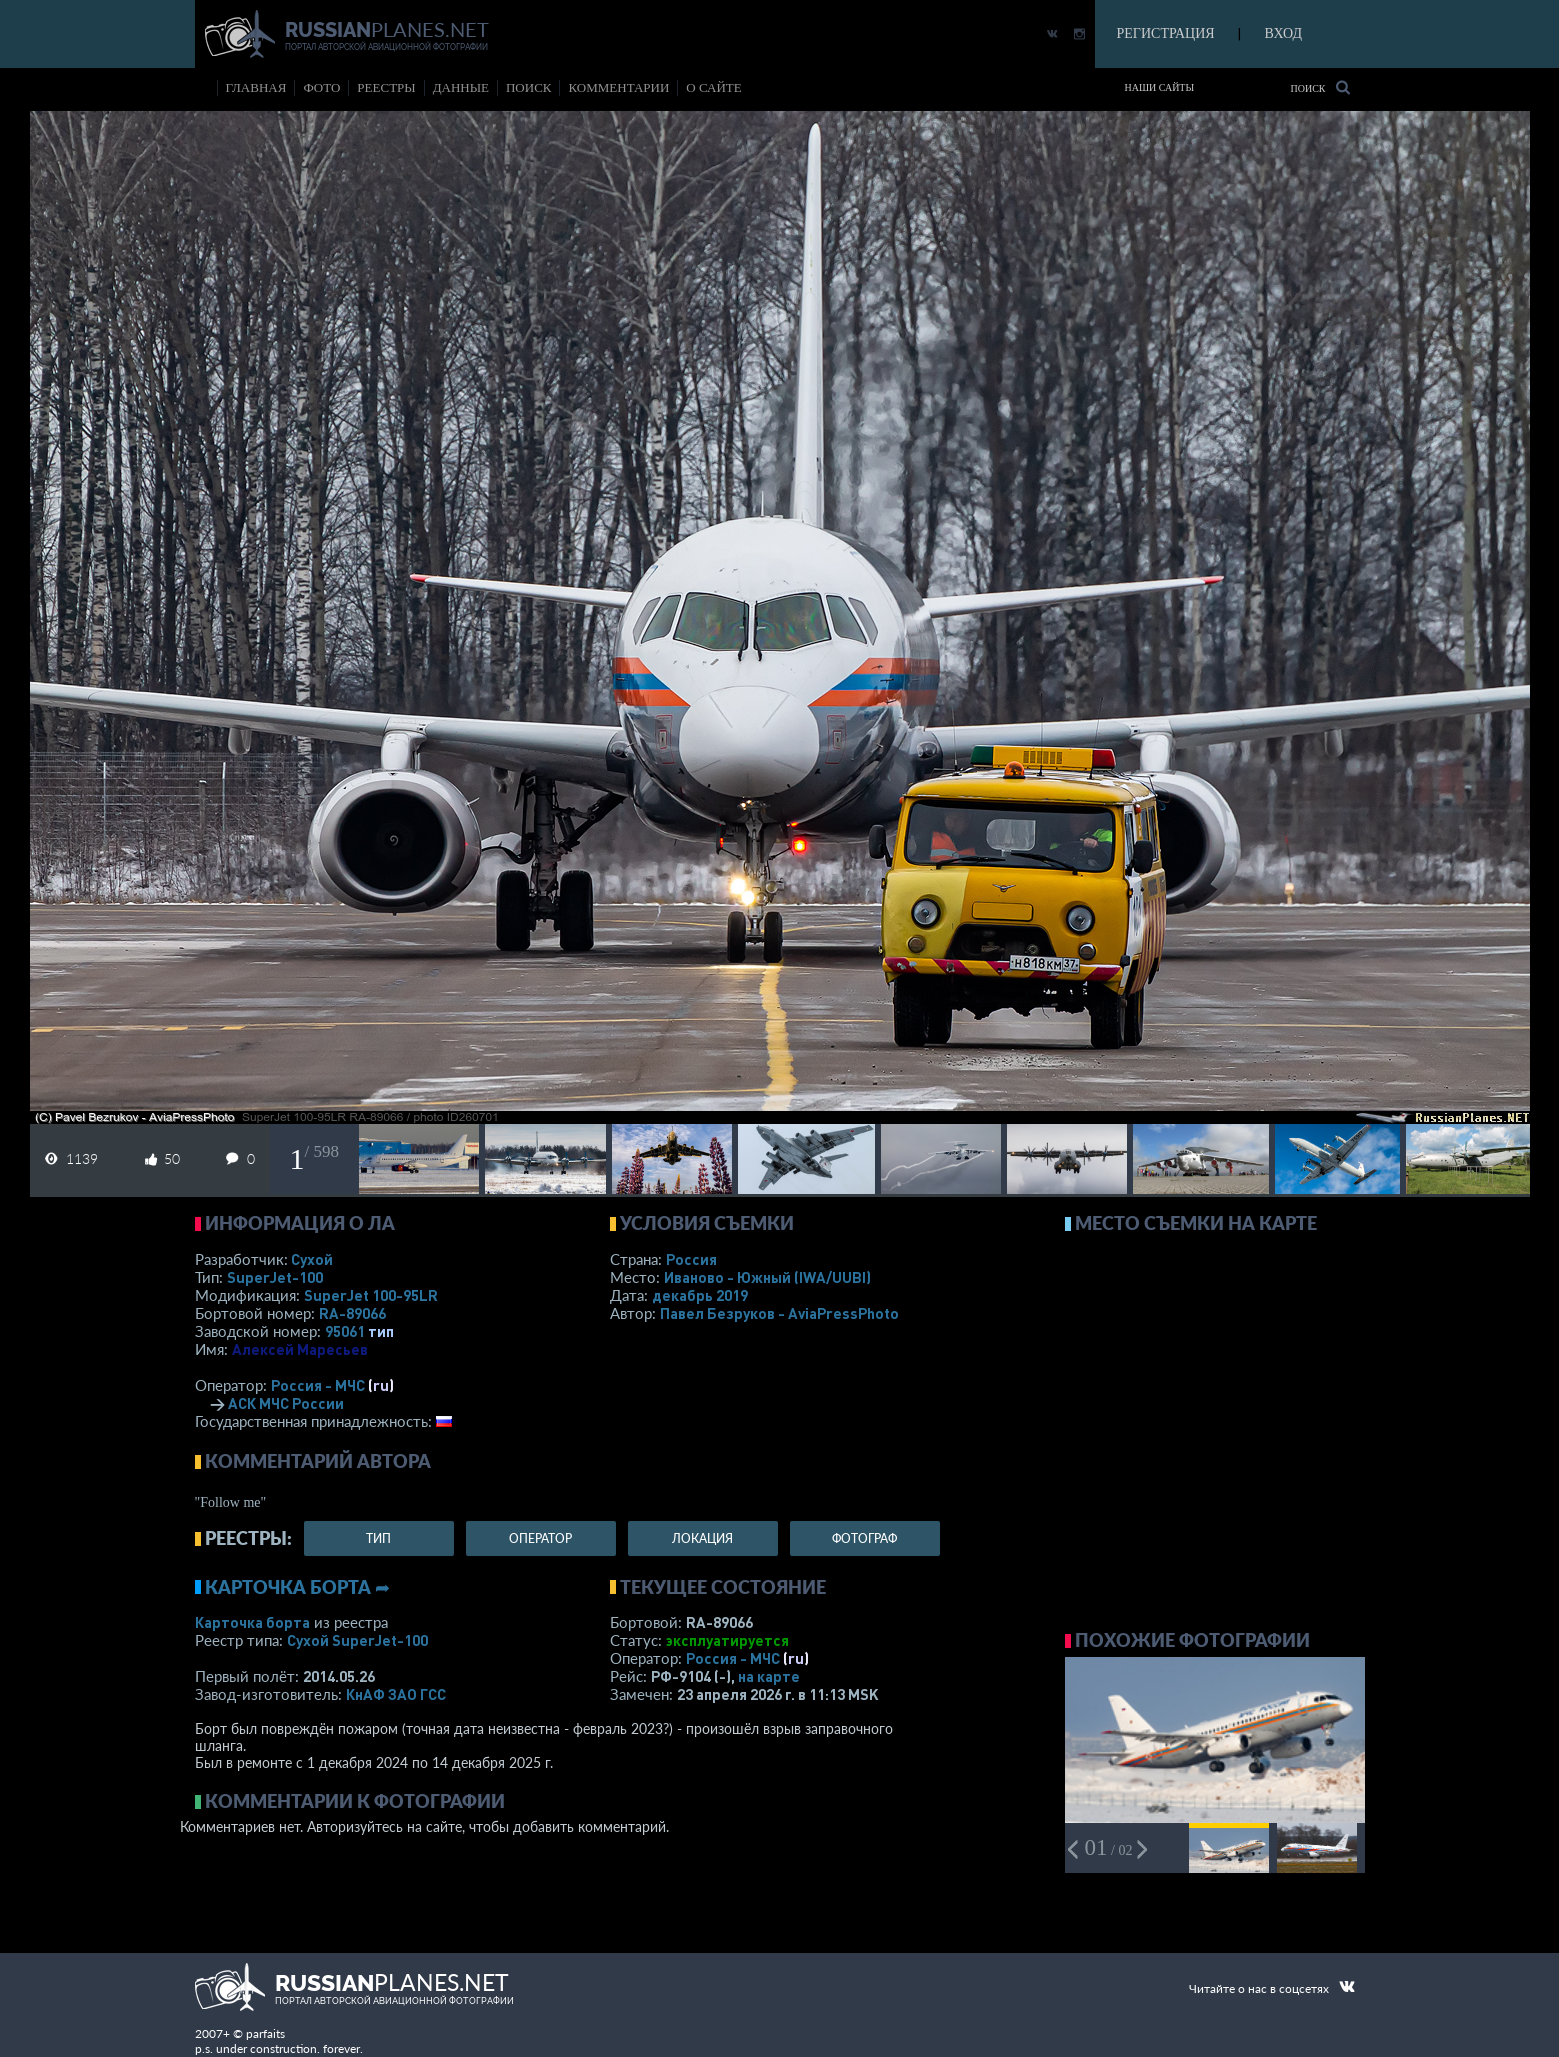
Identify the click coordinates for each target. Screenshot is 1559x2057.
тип (381, 1331)
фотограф (864, 1538)
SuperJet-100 (275, 1277)
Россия (691, 1259)
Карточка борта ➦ (297, 1587)
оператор (540, 1538)
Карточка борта (252, 1622)
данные (461, 87)
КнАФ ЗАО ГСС (396, 1694)
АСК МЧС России (286, 1403)
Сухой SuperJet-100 (357, 1640)
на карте (769, 1676)
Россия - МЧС (318, 1385)
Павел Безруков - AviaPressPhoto (779, 1313)
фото (321, 87)
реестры (386, 87)
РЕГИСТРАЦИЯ (1166, 33)
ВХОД (1283, 33)
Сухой (312, 1259)
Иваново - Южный (767, 1277)
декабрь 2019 (700, 1295)
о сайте (713, 87)
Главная (256, 87)
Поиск (1319, 87)
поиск (529, 87)
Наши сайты (1160, 87)
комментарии (618, 87)
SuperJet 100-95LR (371, 1295)
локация (702, 1538)
